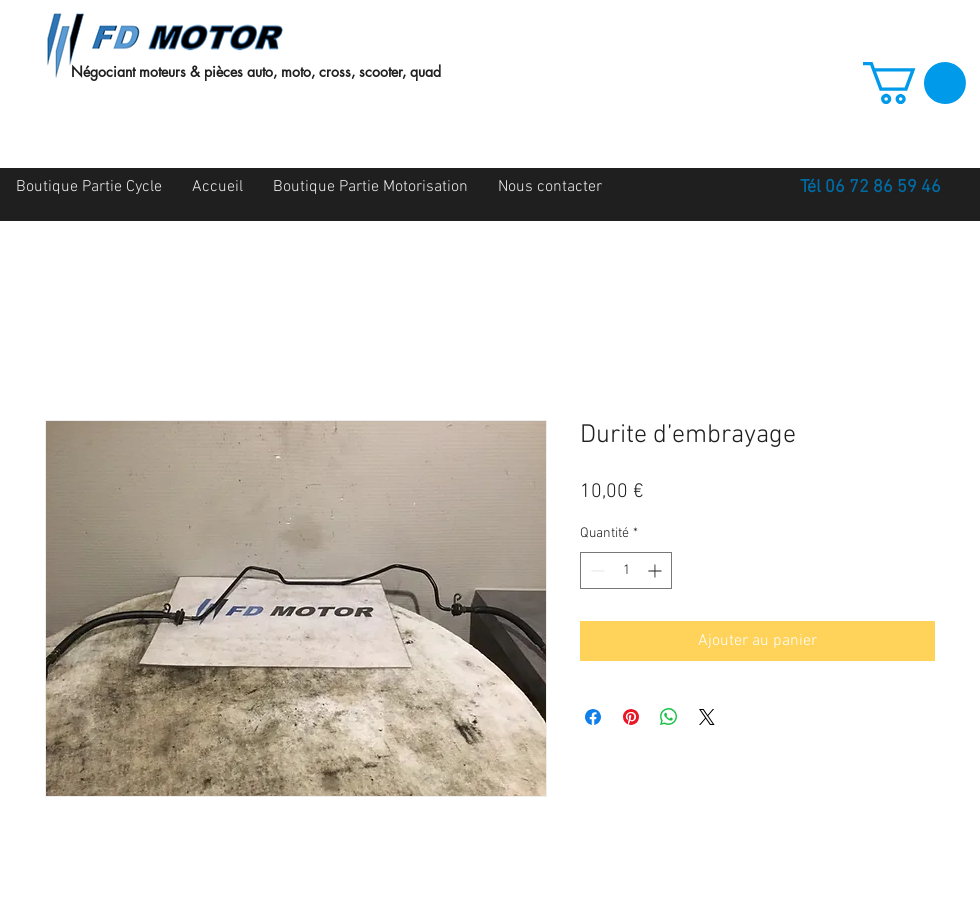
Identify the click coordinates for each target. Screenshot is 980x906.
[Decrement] (595, 570)
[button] (914, 83)
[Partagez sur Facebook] (593, 717)
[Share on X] (707, 717)
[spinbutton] (626, 570)
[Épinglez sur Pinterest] (631, 717)
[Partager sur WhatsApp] (669, 717)
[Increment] (656, 570)
